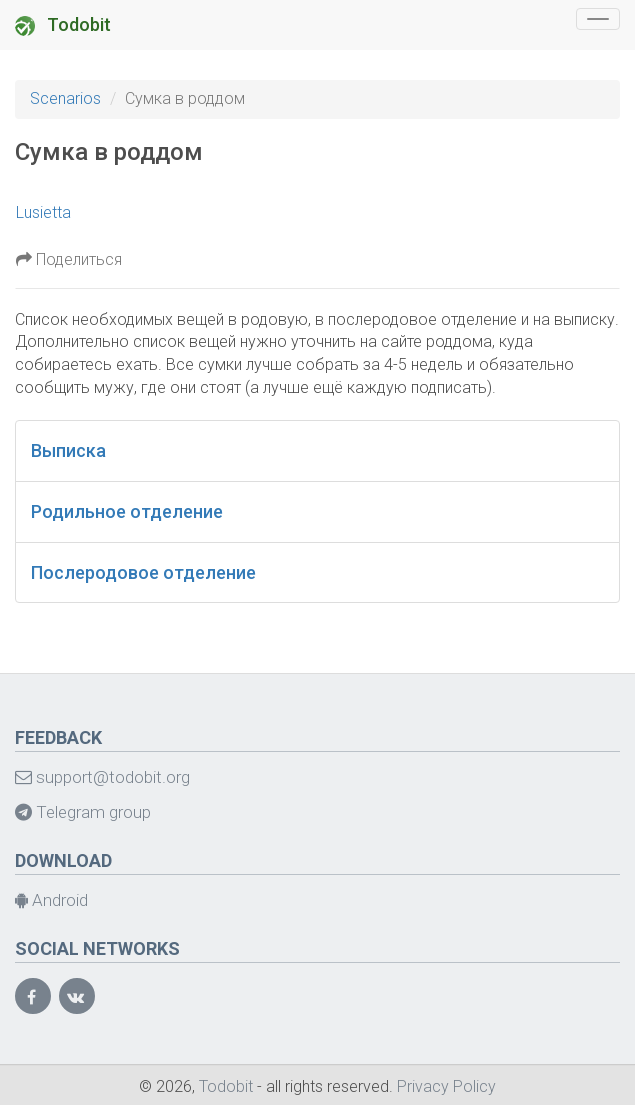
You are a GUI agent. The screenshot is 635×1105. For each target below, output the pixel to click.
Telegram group (83, 812)
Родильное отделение (127, 511)
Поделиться (69, 259)
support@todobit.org (102, 777)
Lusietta (43, 212)
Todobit (63, 25)
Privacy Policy (446, 1086)
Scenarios (65, 98)
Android (51, 900)
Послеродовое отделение (143, 572)
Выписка (68, 450)
